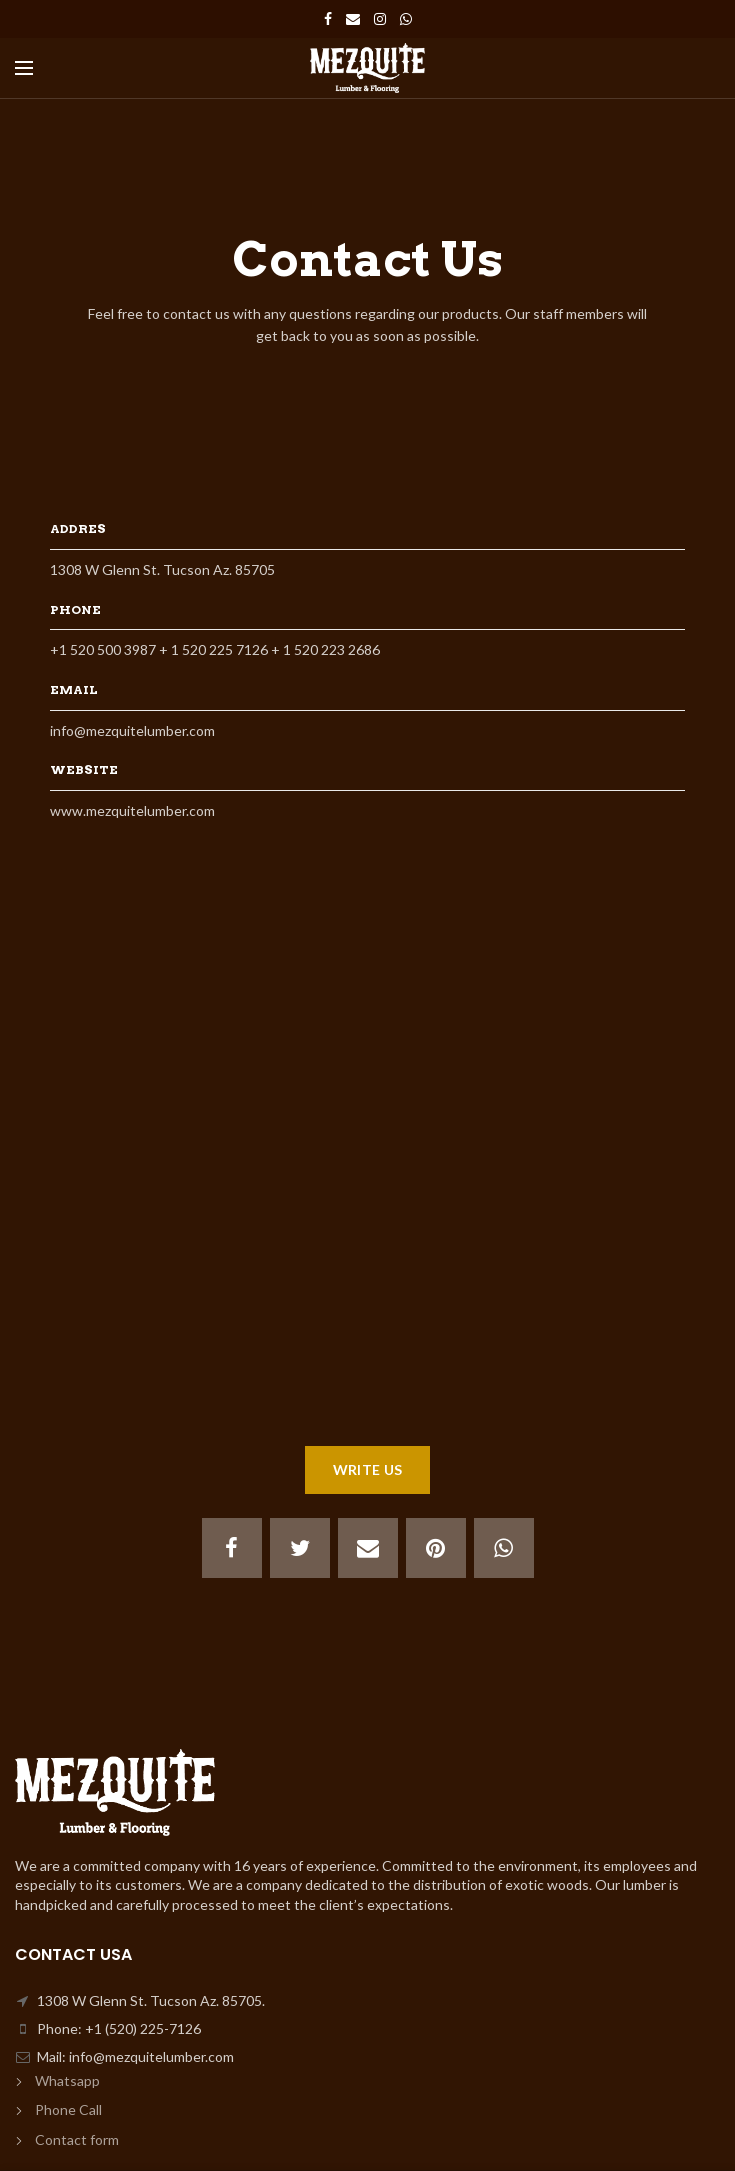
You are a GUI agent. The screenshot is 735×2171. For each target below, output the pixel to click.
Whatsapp (67, 2080)
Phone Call (68, 2109)
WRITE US (367, 1469)
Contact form (77, 2139)
